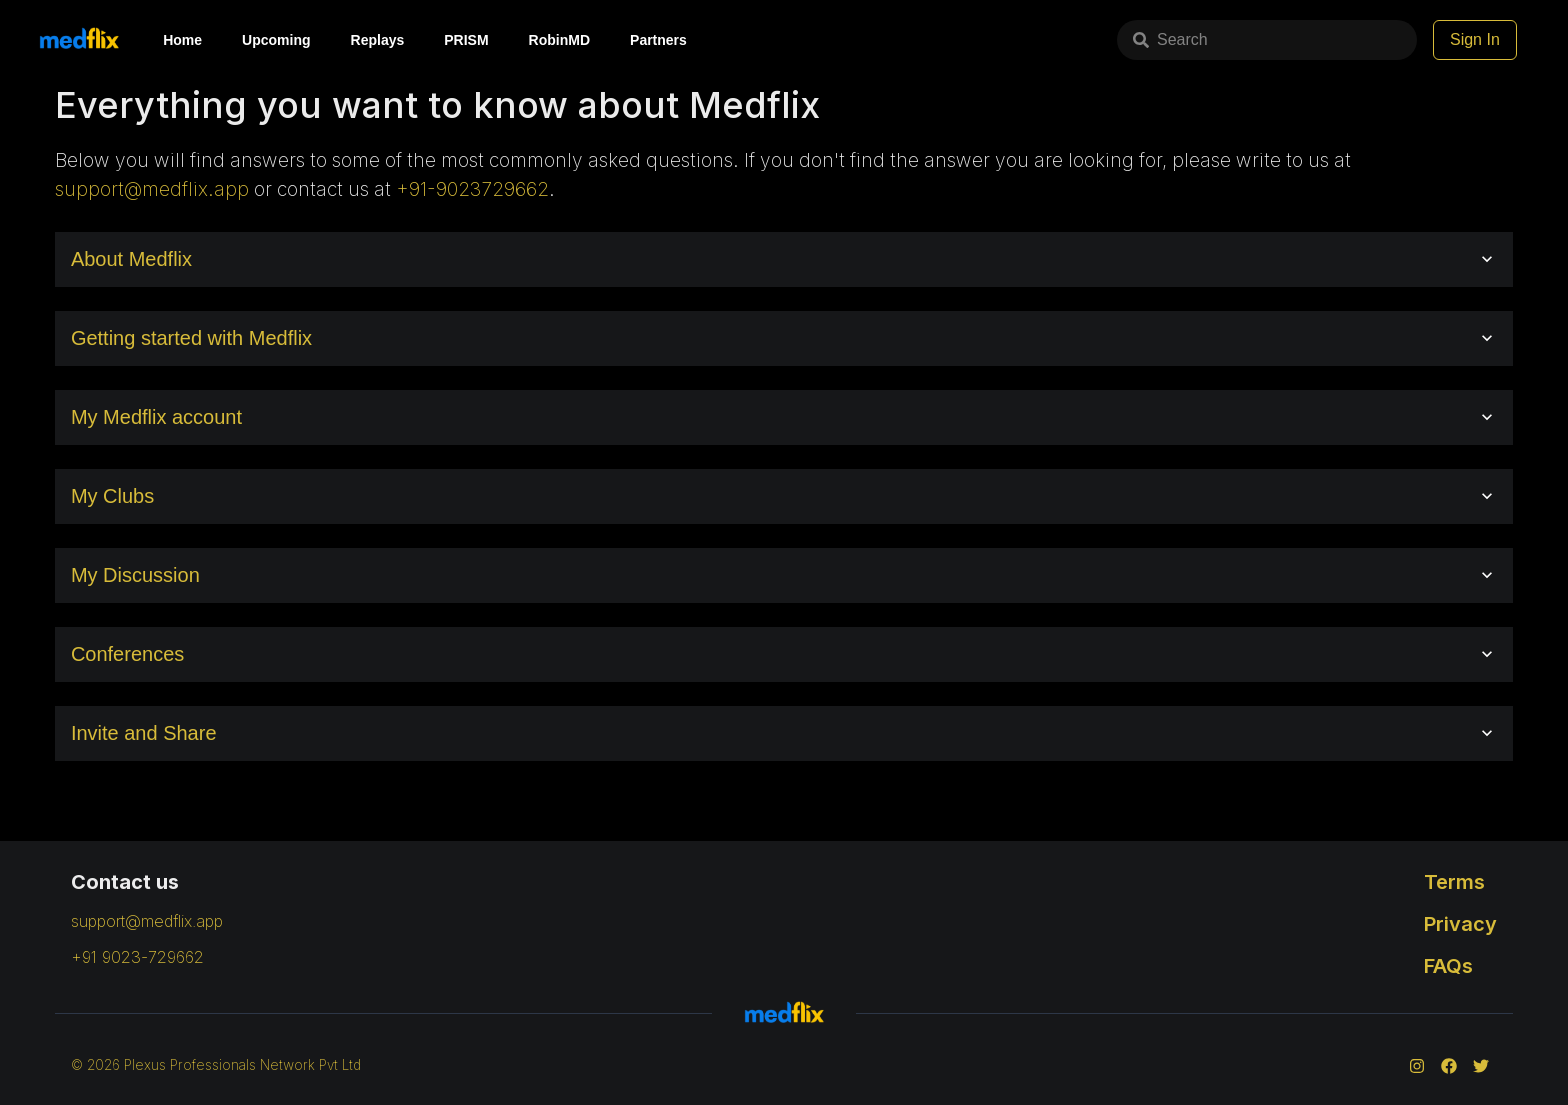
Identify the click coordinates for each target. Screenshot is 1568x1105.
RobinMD (559, 40)
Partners (658, 40)
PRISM (466, 40)
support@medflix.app (152, 189)
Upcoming (276, 40)
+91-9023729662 (472, 189)
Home (182, 40)
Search (1170, 39)
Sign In (1475, 39)
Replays (378, 40)
